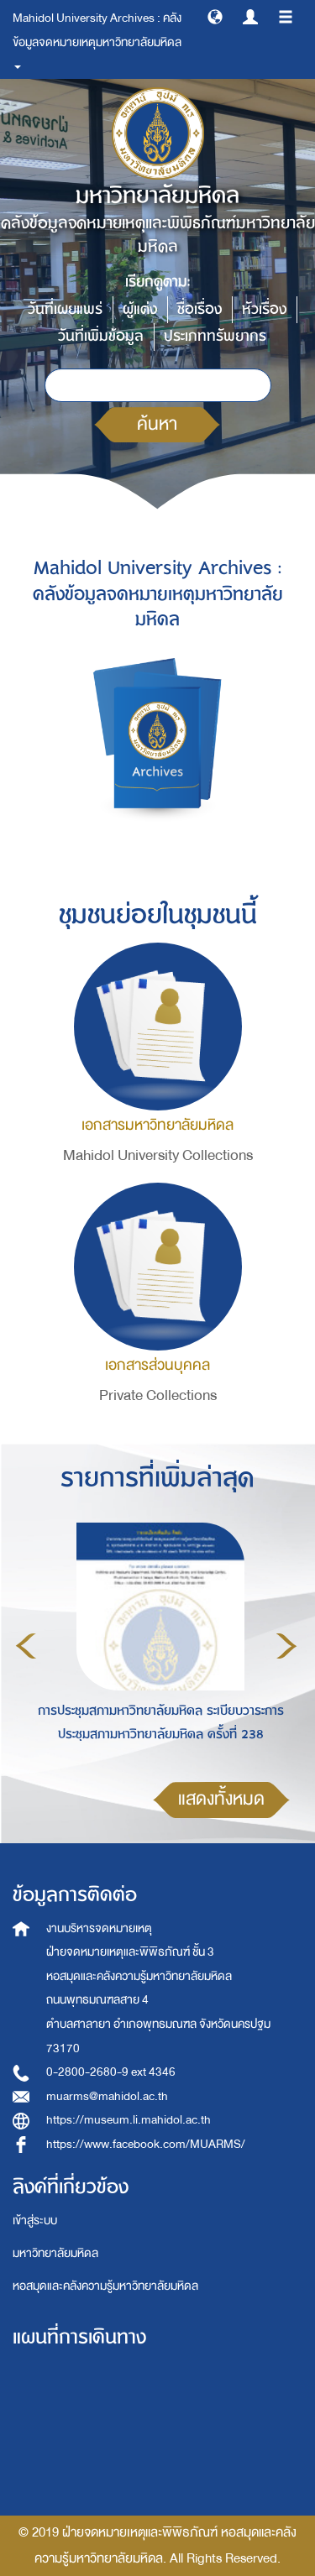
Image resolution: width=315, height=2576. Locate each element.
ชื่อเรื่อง (199, 309)
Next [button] (286, 1646)
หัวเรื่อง (264, 309)
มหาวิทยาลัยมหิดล (55, 2253)
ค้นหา (157, 424)
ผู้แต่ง (140, 309)
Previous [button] (26, 1646)
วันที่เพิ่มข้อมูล (101, 336)
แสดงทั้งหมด (221, 1799)
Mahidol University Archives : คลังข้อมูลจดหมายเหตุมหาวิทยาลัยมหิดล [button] (98, 38)
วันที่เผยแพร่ (65, 309)
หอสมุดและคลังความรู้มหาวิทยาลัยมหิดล (105, 2286)
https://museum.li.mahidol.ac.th (128, 2119)
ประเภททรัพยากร (215, 336)
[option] (156, 1643)
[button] (215, 16)
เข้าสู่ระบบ (35, 2220)
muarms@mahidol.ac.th (107, 2096)
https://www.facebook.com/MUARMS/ (145, 2144)
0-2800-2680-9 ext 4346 (111, 2071)
